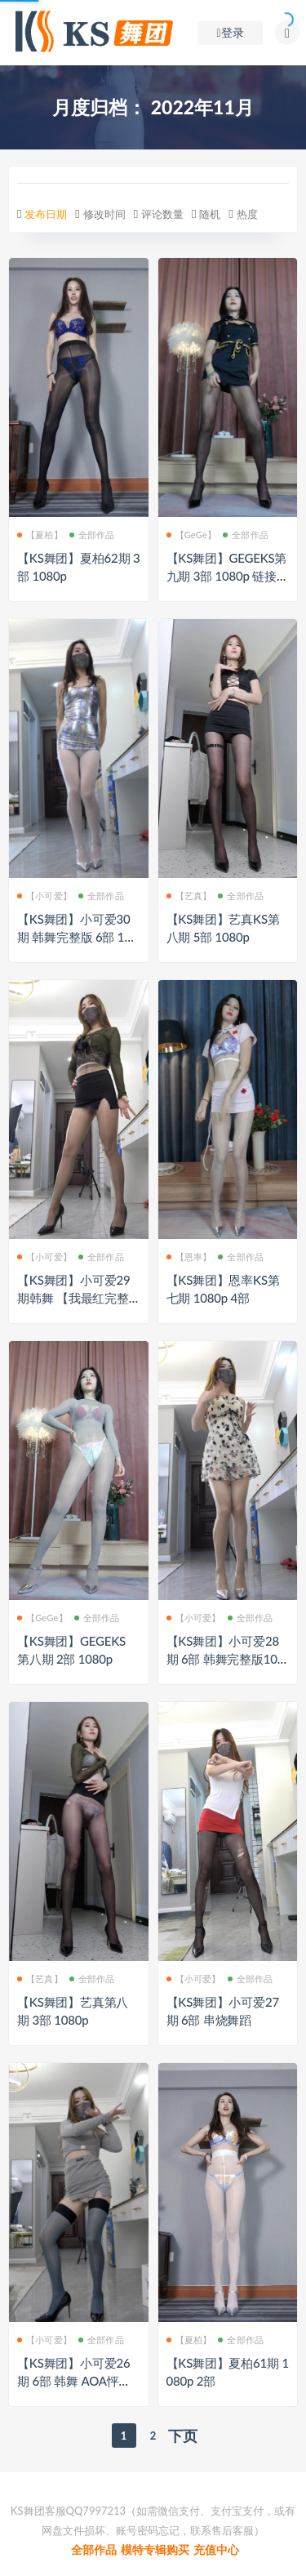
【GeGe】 (191, 534)
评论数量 (162, 214)
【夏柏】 (40, 534)
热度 (247, 214)
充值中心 (216, 2549)
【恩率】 (189, 1256)
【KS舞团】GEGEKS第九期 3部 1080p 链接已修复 (227, 575)
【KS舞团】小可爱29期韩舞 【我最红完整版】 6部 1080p (73, 1297)
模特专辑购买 (155, 2549)
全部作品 (92, 534)
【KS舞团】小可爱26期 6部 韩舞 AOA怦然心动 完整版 (74, 2380)
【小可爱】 (44, 895)
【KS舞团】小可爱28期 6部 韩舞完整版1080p (225, 1658)
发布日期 (45, 214)
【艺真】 (189, 895)
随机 (209, 214)
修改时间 (104, 214)
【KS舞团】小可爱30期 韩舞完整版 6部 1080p (77, 936)
